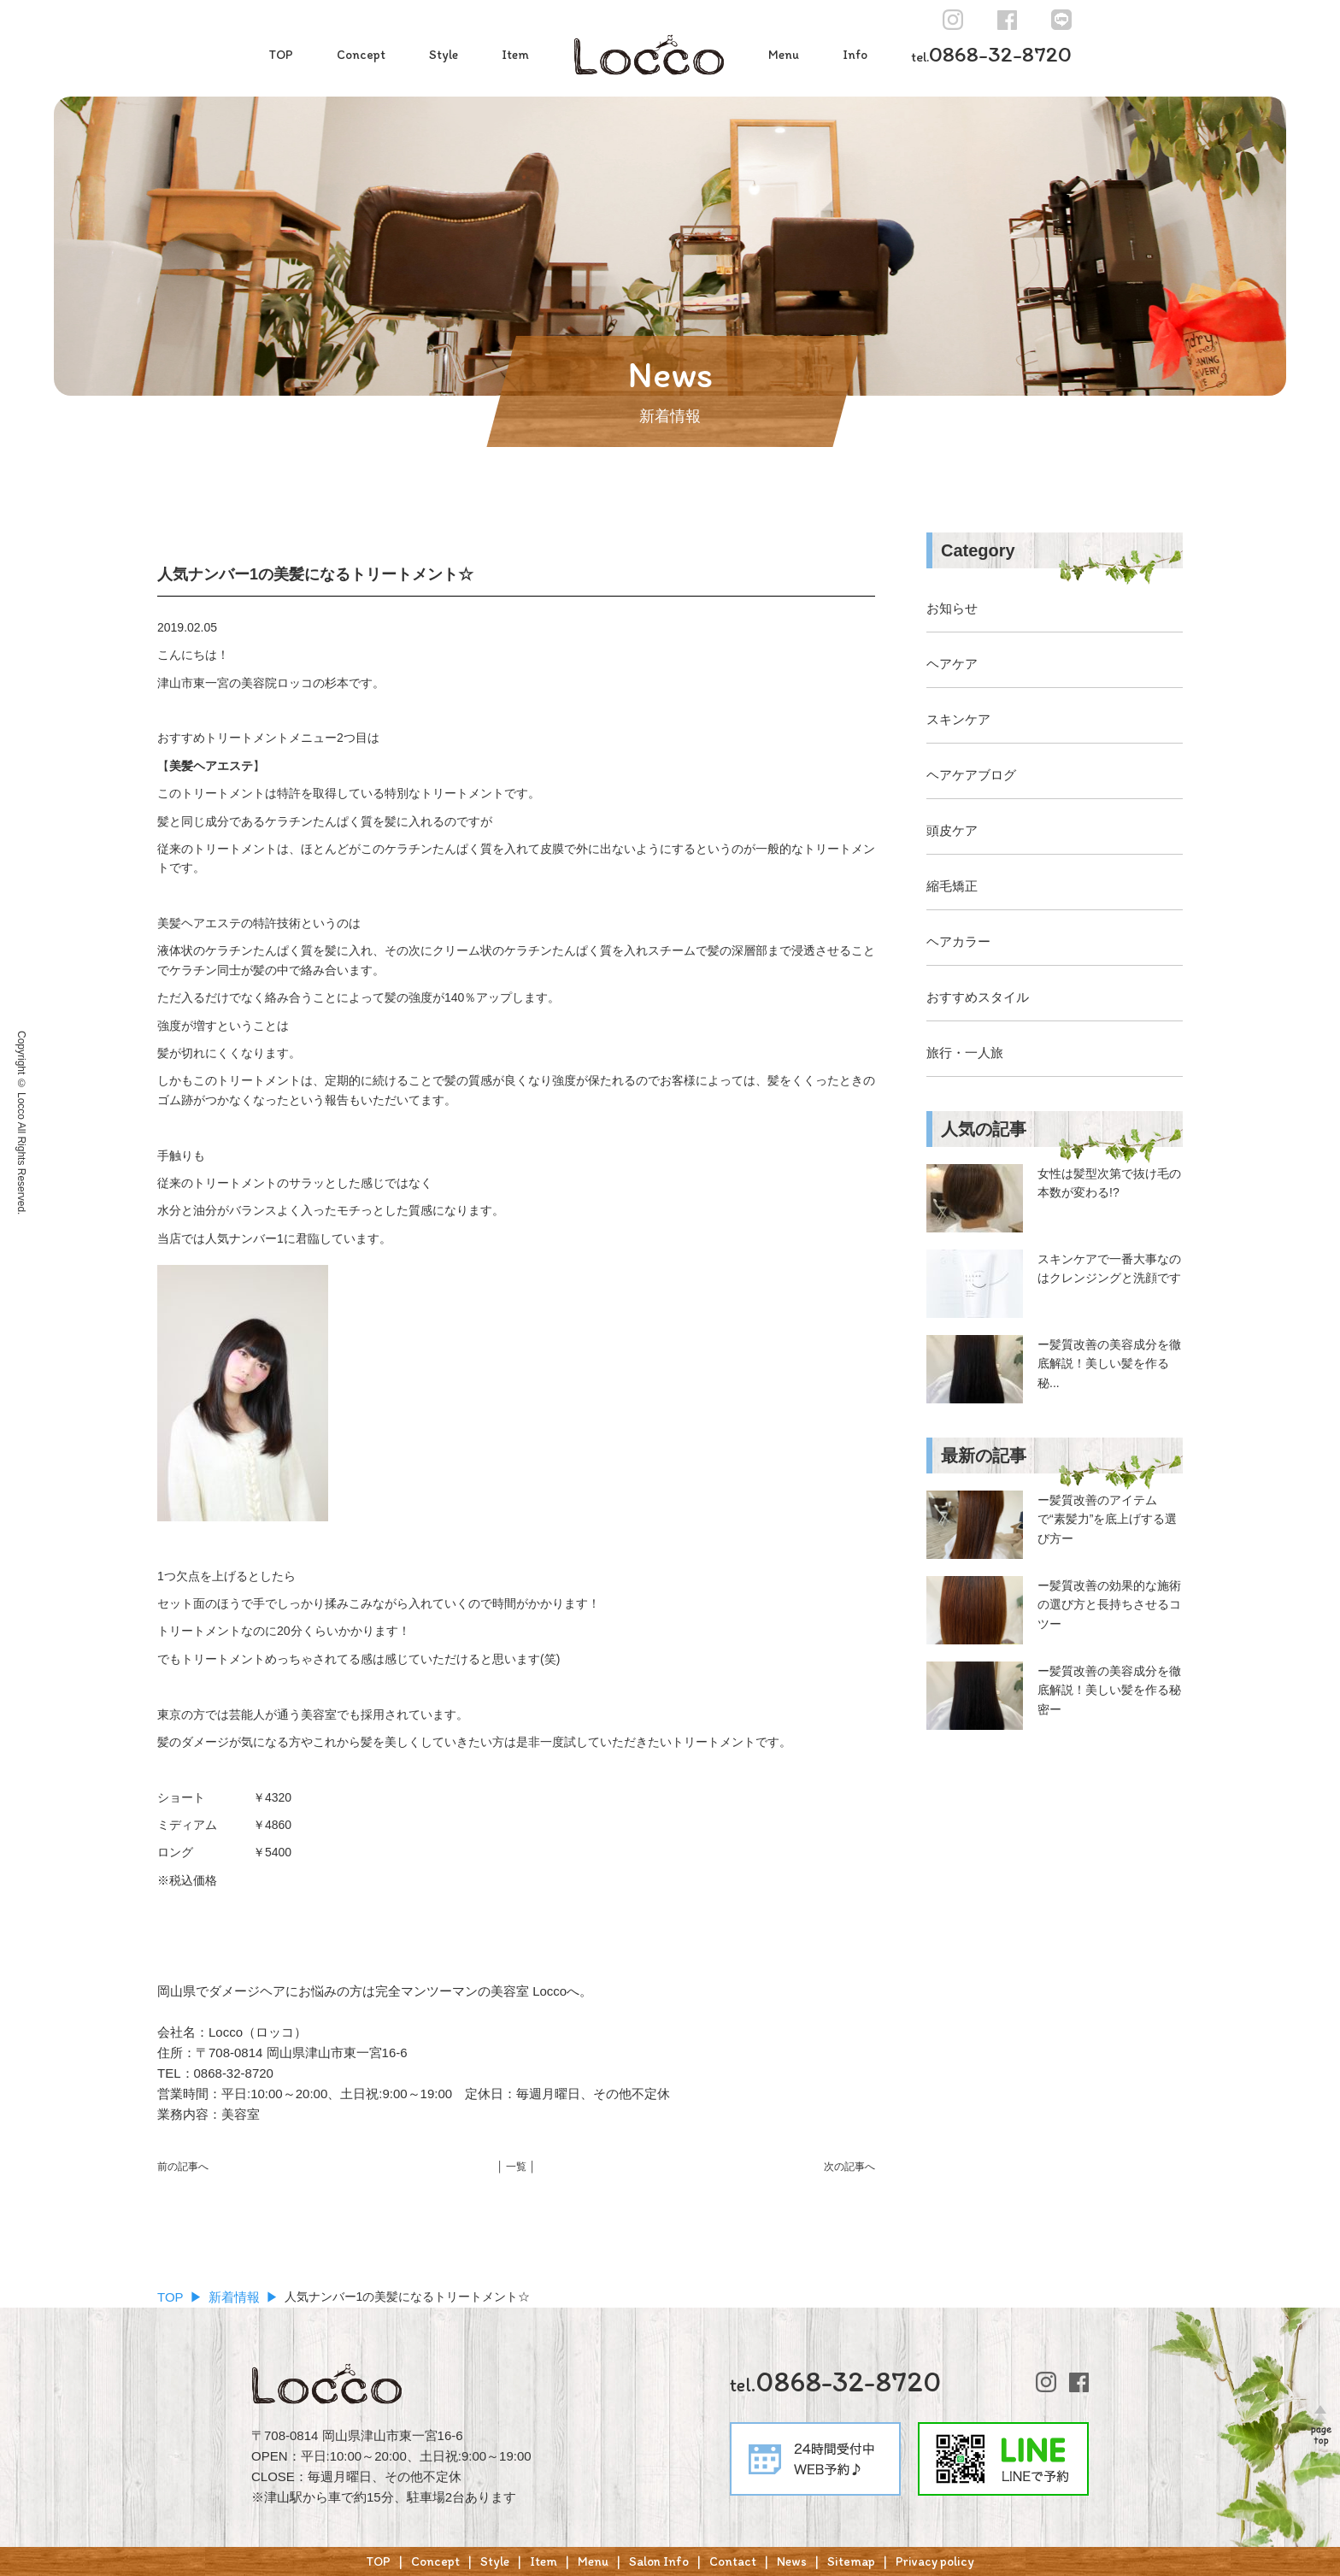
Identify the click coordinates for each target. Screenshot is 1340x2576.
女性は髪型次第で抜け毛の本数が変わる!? (1109, 1183)
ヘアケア (952, 663)
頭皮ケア (952, 830)
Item (515, 54)
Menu (783, 54)
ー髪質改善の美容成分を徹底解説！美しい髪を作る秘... (1109, 1364)
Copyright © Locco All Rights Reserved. (21, 1122)
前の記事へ (183, 2167)
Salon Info (659, 2561)
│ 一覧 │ (516, 2167)
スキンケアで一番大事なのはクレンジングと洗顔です (1109, 1268)
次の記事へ (849, 2167)
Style (443, 54)
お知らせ (952, 608)
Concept (361, 54)
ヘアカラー (958, 941)
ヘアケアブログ (971, 775)
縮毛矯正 (952, 886)
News (792, 2561)
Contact (732, 2561)
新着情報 (234, 2297)
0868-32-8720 (991, 54)
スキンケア (958, 719)
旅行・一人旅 (964, 1052)
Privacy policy (935, 2561)
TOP (280, 54)
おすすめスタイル (977, 997)
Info (855, 54)
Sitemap (851, 2561)
